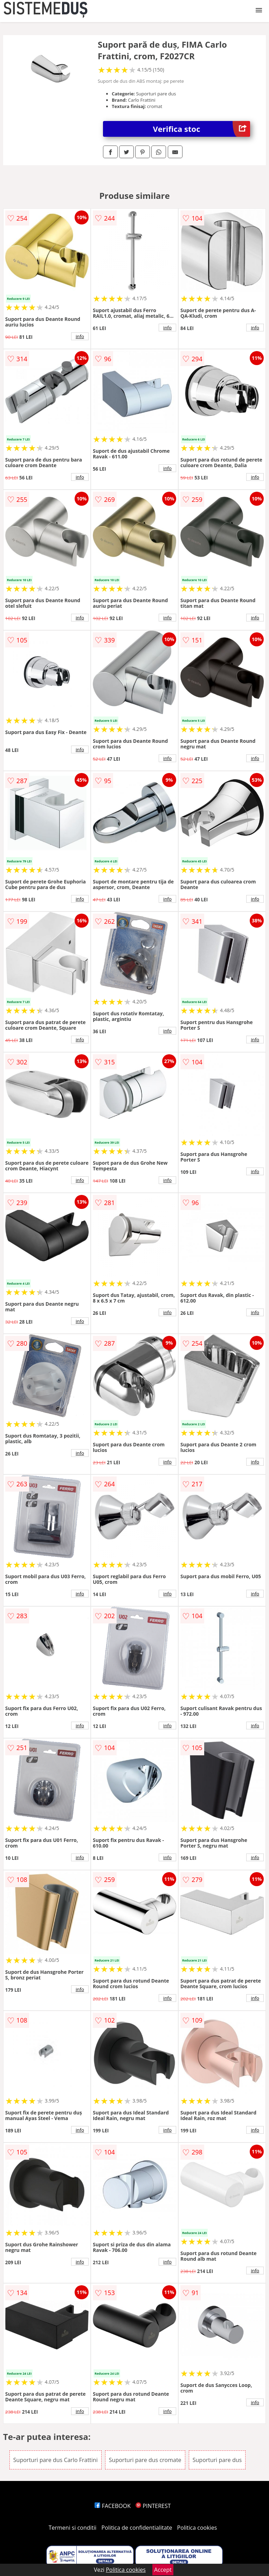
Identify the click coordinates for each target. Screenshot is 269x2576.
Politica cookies (197, 2527)
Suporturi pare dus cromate (145, 2460)
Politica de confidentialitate (137, 2527)
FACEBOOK (113, 2506)
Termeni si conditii (73, 2527)
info (80, 336)
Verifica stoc (201, 129)
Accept (163, 2570)
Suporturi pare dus (217, 2460)
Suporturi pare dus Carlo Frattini (55, 2460)
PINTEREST (153, 2506)
